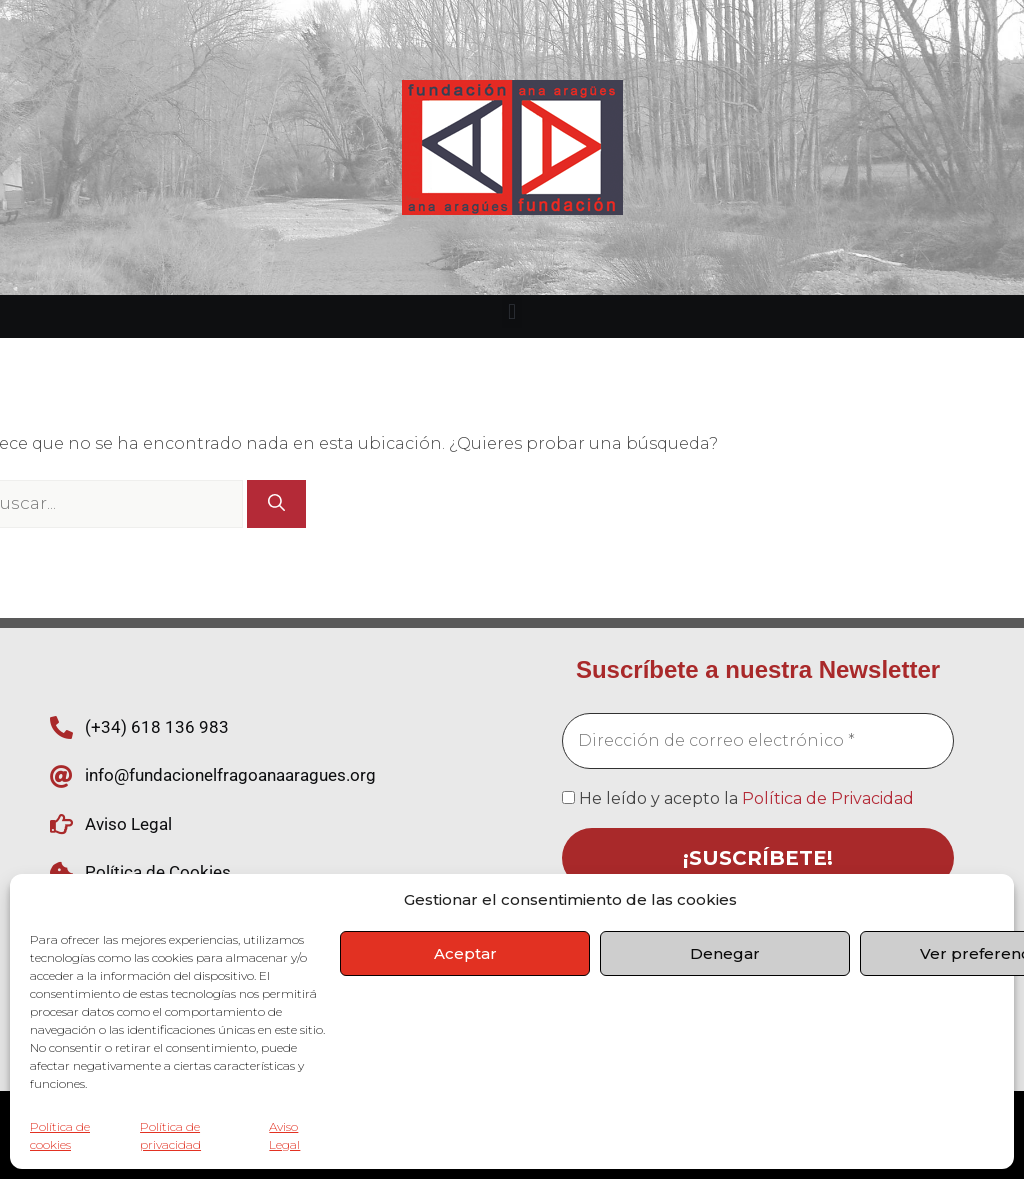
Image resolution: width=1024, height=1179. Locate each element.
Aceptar (465, 953)
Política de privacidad (170, 1135)
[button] (511, 311)
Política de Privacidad (828, 798)
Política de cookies (60, 1135)
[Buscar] (276, 504)
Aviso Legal (284, 1135)
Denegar (725, 953)
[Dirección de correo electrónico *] (758, 741)
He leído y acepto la (738, 798)
